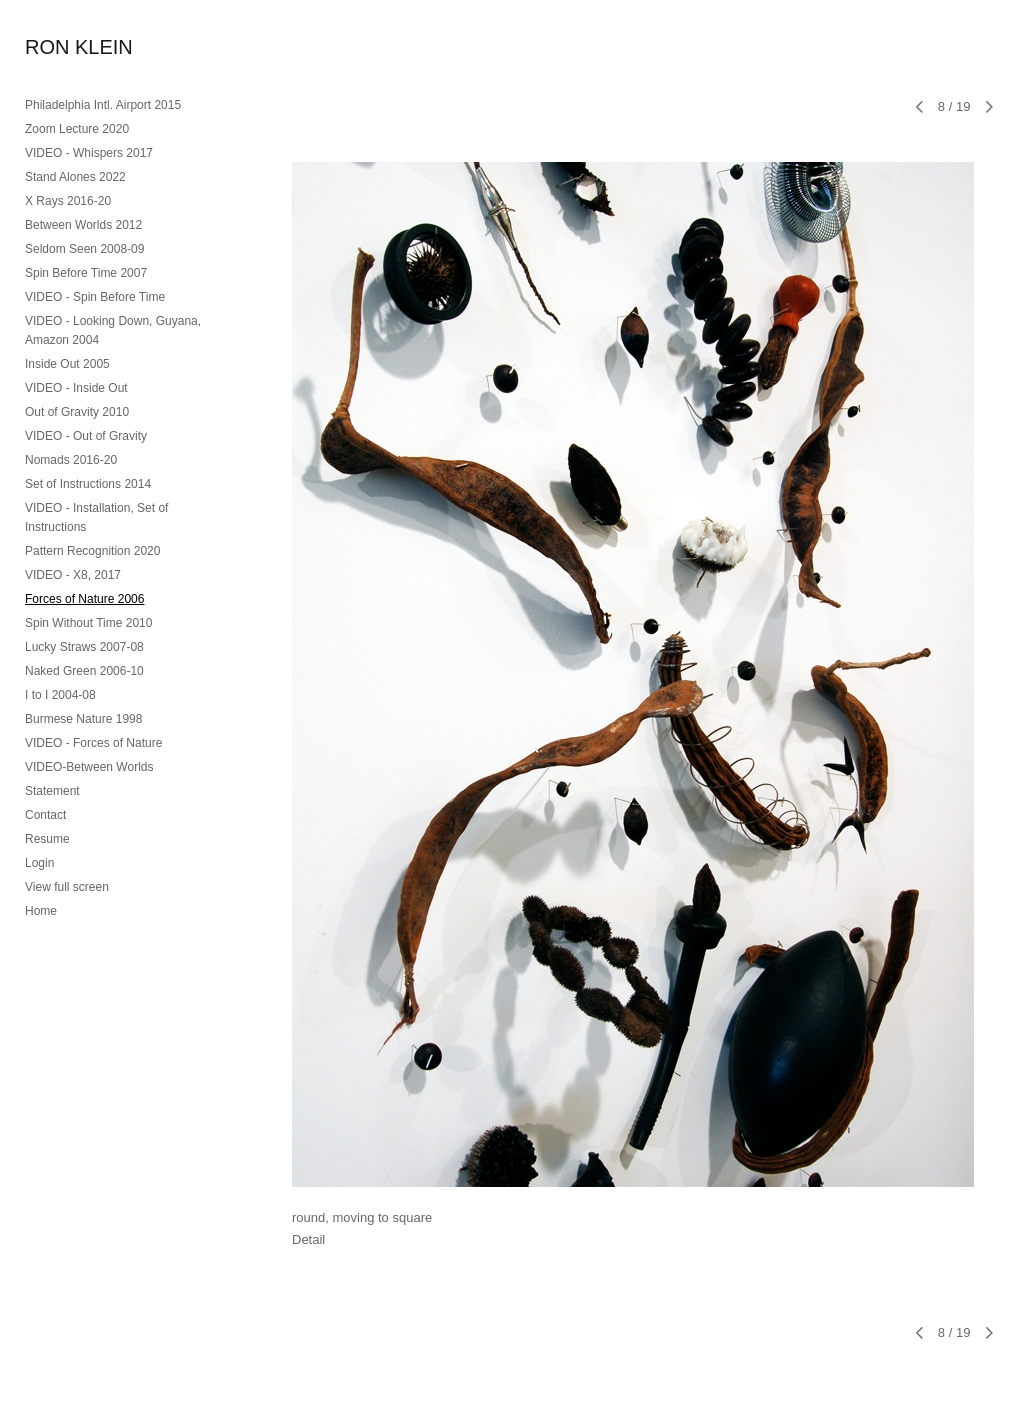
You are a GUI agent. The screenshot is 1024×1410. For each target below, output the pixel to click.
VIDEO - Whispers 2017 (89, 153)
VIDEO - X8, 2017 (73, 575)
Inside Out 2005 (67, 364)
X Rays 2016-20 (68, 201)
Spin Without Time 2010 (88, 623)
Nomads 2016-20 (71, 460)
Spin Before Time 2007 (86, 273)
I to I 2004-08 (60, 695)
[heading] (75, 47)
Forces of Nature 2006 (84, 599)
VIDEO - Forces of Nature (93, 743)
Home (41, 911)
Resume (47, 839)
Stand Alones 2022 (75, 177)
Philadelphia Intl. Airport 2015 (103, 105)
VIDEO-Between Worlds (89, 767)
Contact (45, 815)
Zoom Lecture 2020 (77, 129)
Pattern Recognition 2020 (92, 551)
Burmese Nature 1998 (83, 719)
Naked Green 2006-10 (84, 671)
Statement (52, 791)
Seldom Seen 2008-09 (84, 249)
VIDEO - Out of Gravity (86, 436)
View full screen (67, 887)
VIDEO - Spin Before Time (95, 297)
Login (39, 863)
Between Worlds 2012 (83, 225)
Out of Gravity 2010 (77, 412)
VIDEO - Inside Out (76, 388)
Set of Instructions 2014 (88, 484)
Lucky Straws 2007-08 (84, 647)
